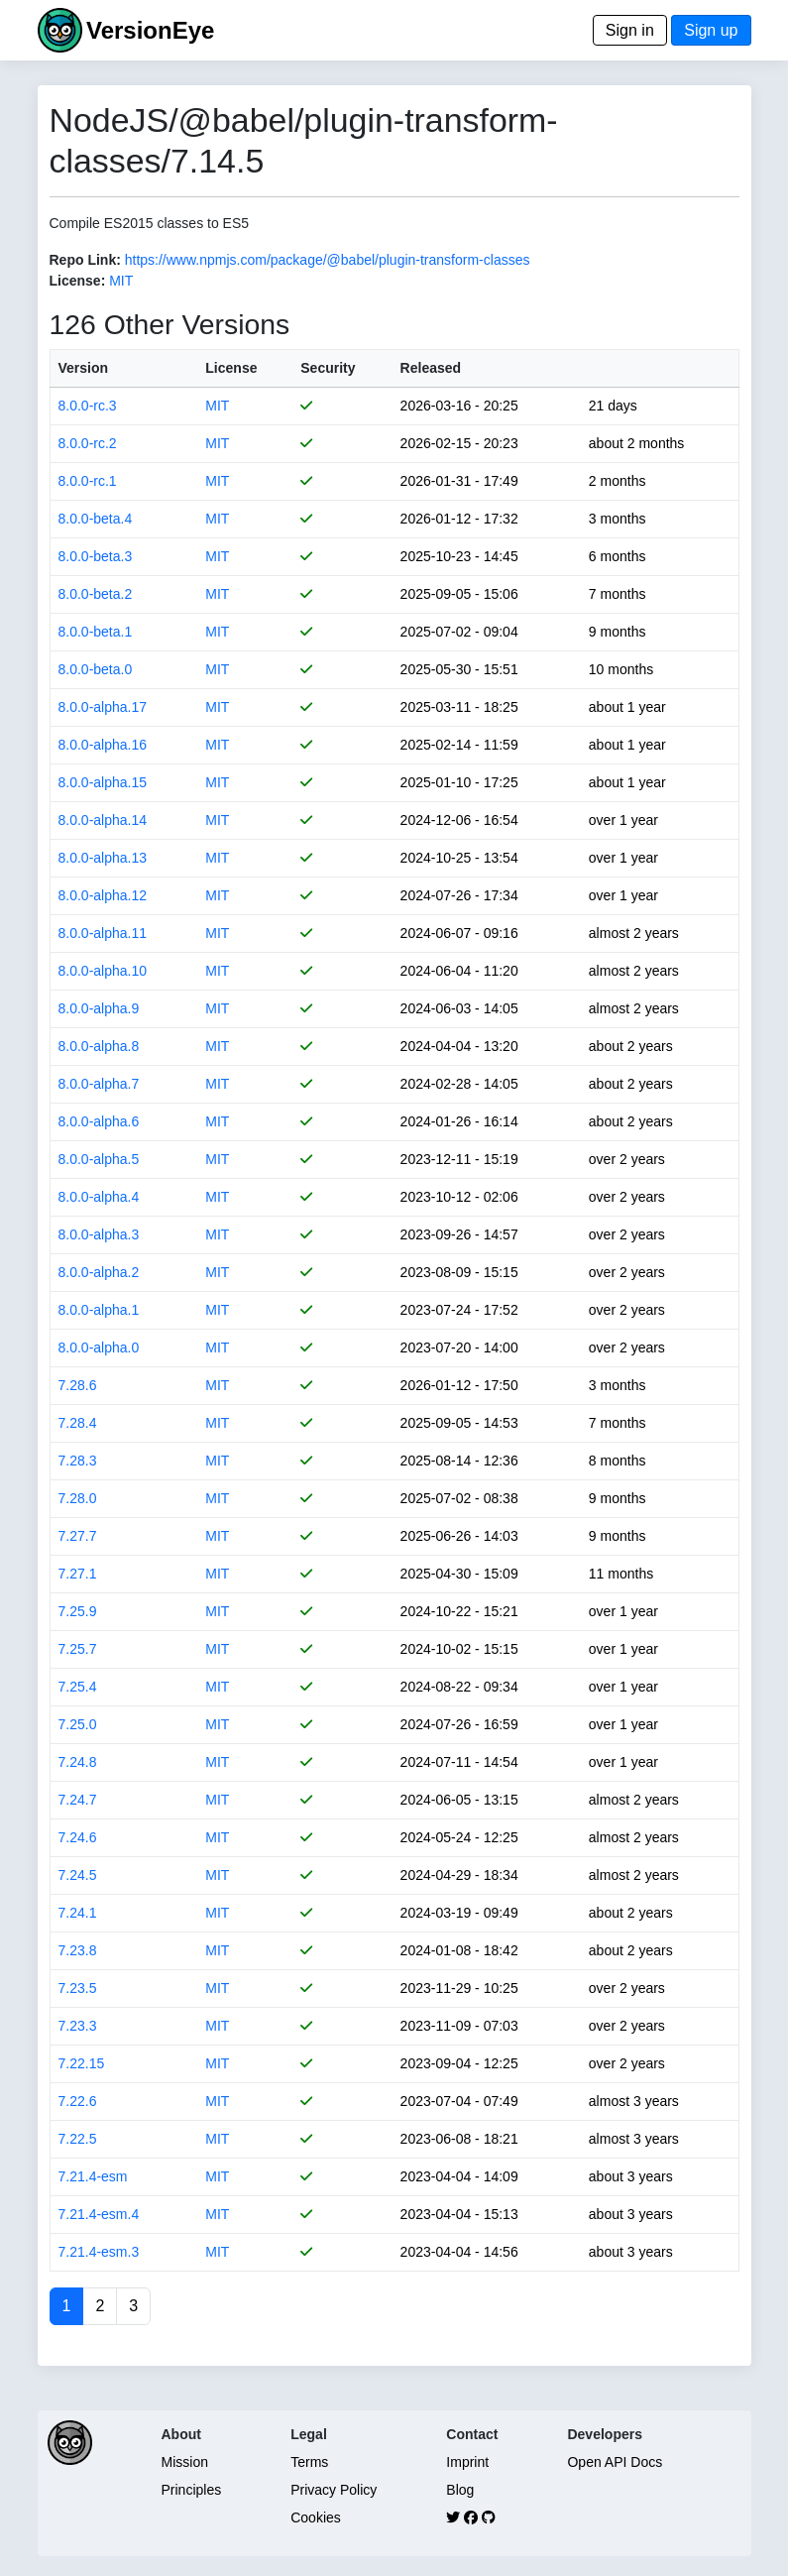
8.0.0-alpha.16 (103, 745)
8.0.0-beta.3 (95, 556)
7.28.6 (77, 1385)
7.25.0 (77, 1724)
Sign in (630, 30)
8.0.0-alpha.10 (103, 971)
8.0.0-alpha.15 (103, 782)
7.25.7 (77, 1649)
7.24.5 (77, 1875)
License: (78, 281)
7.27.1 (77, 1573)
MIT (121, 281)
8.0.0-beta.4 (95, 519)
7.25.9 (77, 1611)
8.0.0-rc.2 (87, 443)
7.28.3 (77, 1460)
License (231, 368)
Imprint (467, 2462)
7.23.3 (77, 2026)
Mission (185, 2462)
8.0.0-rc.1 (87, 481)
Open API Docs (614, 2462)
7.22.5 (77, 2139)
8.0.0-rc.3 (87, 405)
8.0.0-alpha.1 (99, 1310)
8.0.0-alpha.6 (99, 1121)
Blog (460, 2490)
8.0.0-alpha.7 (99, 1084)
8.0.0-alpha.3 (99, 1234)
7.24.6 (77, 1837)
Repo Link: (85, 260)
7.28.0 (77, 1498)
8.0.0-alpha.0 (99, 1347)
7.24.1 (77, 1913)
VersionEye (150, 30)
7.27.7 (77, 1536)
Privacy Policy (333, 2490)
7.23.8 (77, 1950)
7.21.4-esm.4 (99, 2214)
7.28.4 (77, 1423)
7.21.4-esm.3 (99, 2252)
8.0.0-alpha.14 (103, 820)
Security (327, 368)
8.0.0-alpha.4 (99, 1197)
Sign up (710, 30)
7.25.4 (77, 1687)
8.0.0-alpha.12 (103, 895)
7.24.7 (77, 1800)
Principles (192, 2490)
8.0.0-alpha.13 (103, 858)
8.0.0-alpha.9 (99, 1008)
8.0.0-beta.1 (95, 632)
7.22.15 (81, 2063)
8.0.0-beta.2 (95, 594)
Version (83, 368)
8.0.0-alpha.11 (103, 933)
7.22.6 (77, 2101)
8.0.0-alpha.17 (103, 707)
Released (430, 368)
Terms (309, 2462)
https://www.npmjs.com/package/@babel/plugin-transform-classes (327, 260)
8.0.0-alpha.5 (99, 1159)
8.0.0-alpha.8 (99, 1046)
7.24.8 (77, 1762)
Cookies (315, 2517)
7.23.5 (77, 1988)
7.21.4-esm (93, 2176)
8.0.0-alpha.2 (99, 1272)
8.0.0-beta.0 (95, 669)
